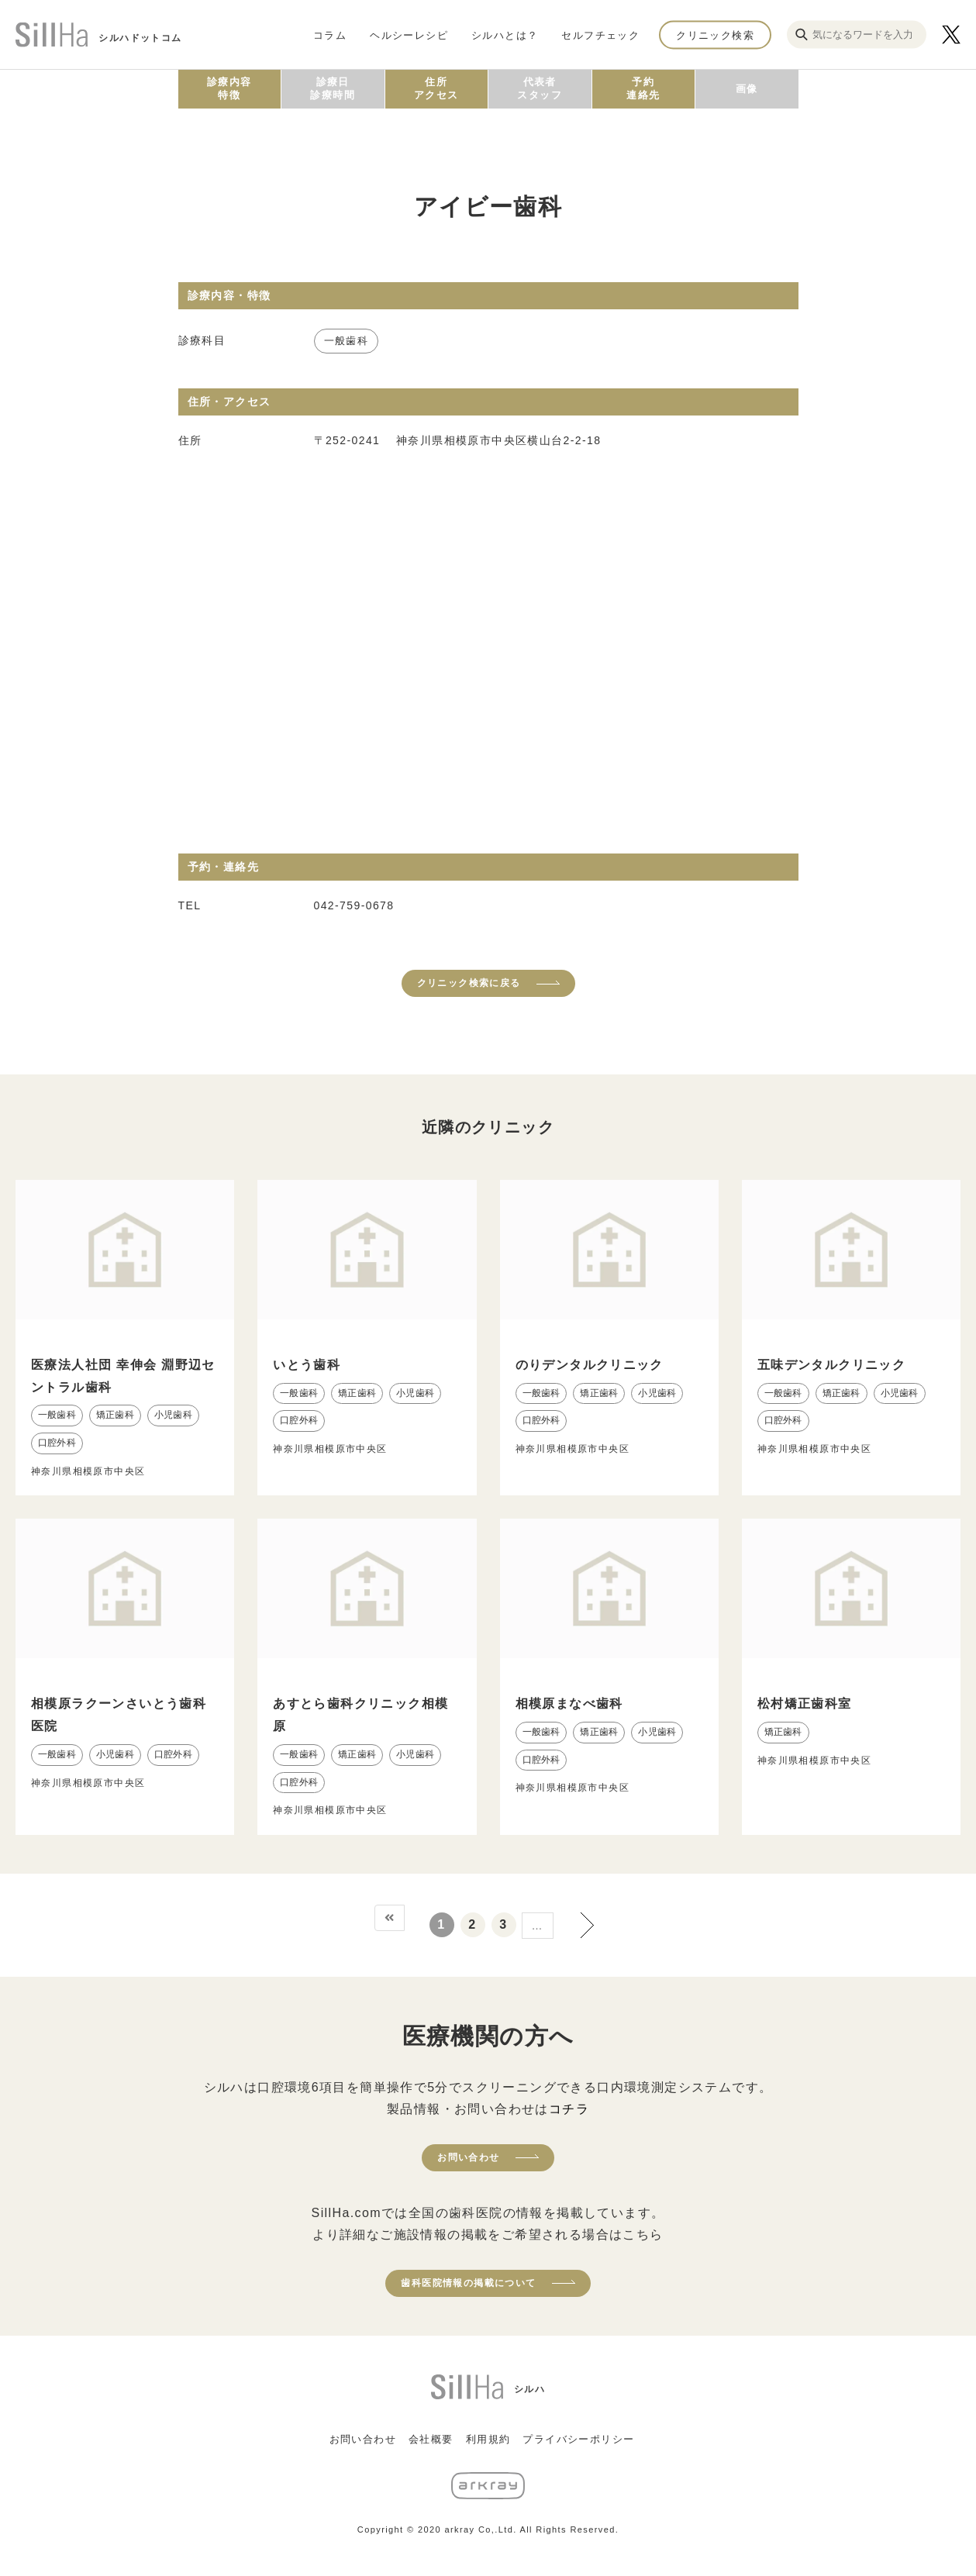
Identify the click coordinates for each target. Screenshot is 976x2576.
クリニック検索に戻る (469, 983)
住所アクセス (436, 88)
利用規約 (488, 2439)
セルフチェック (600, 34)
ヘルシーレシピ (409, 34)
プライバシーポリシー (578, 2439)
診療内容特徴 (229, 88)
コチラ (569, 2109)
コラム (330, 34)
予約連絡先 (643, 88)
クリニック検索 (715, 34)
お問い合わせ (468, 2157)
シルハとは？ (504, 34)
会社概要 (431, 2439)
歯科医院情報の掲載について (468, 2283)
